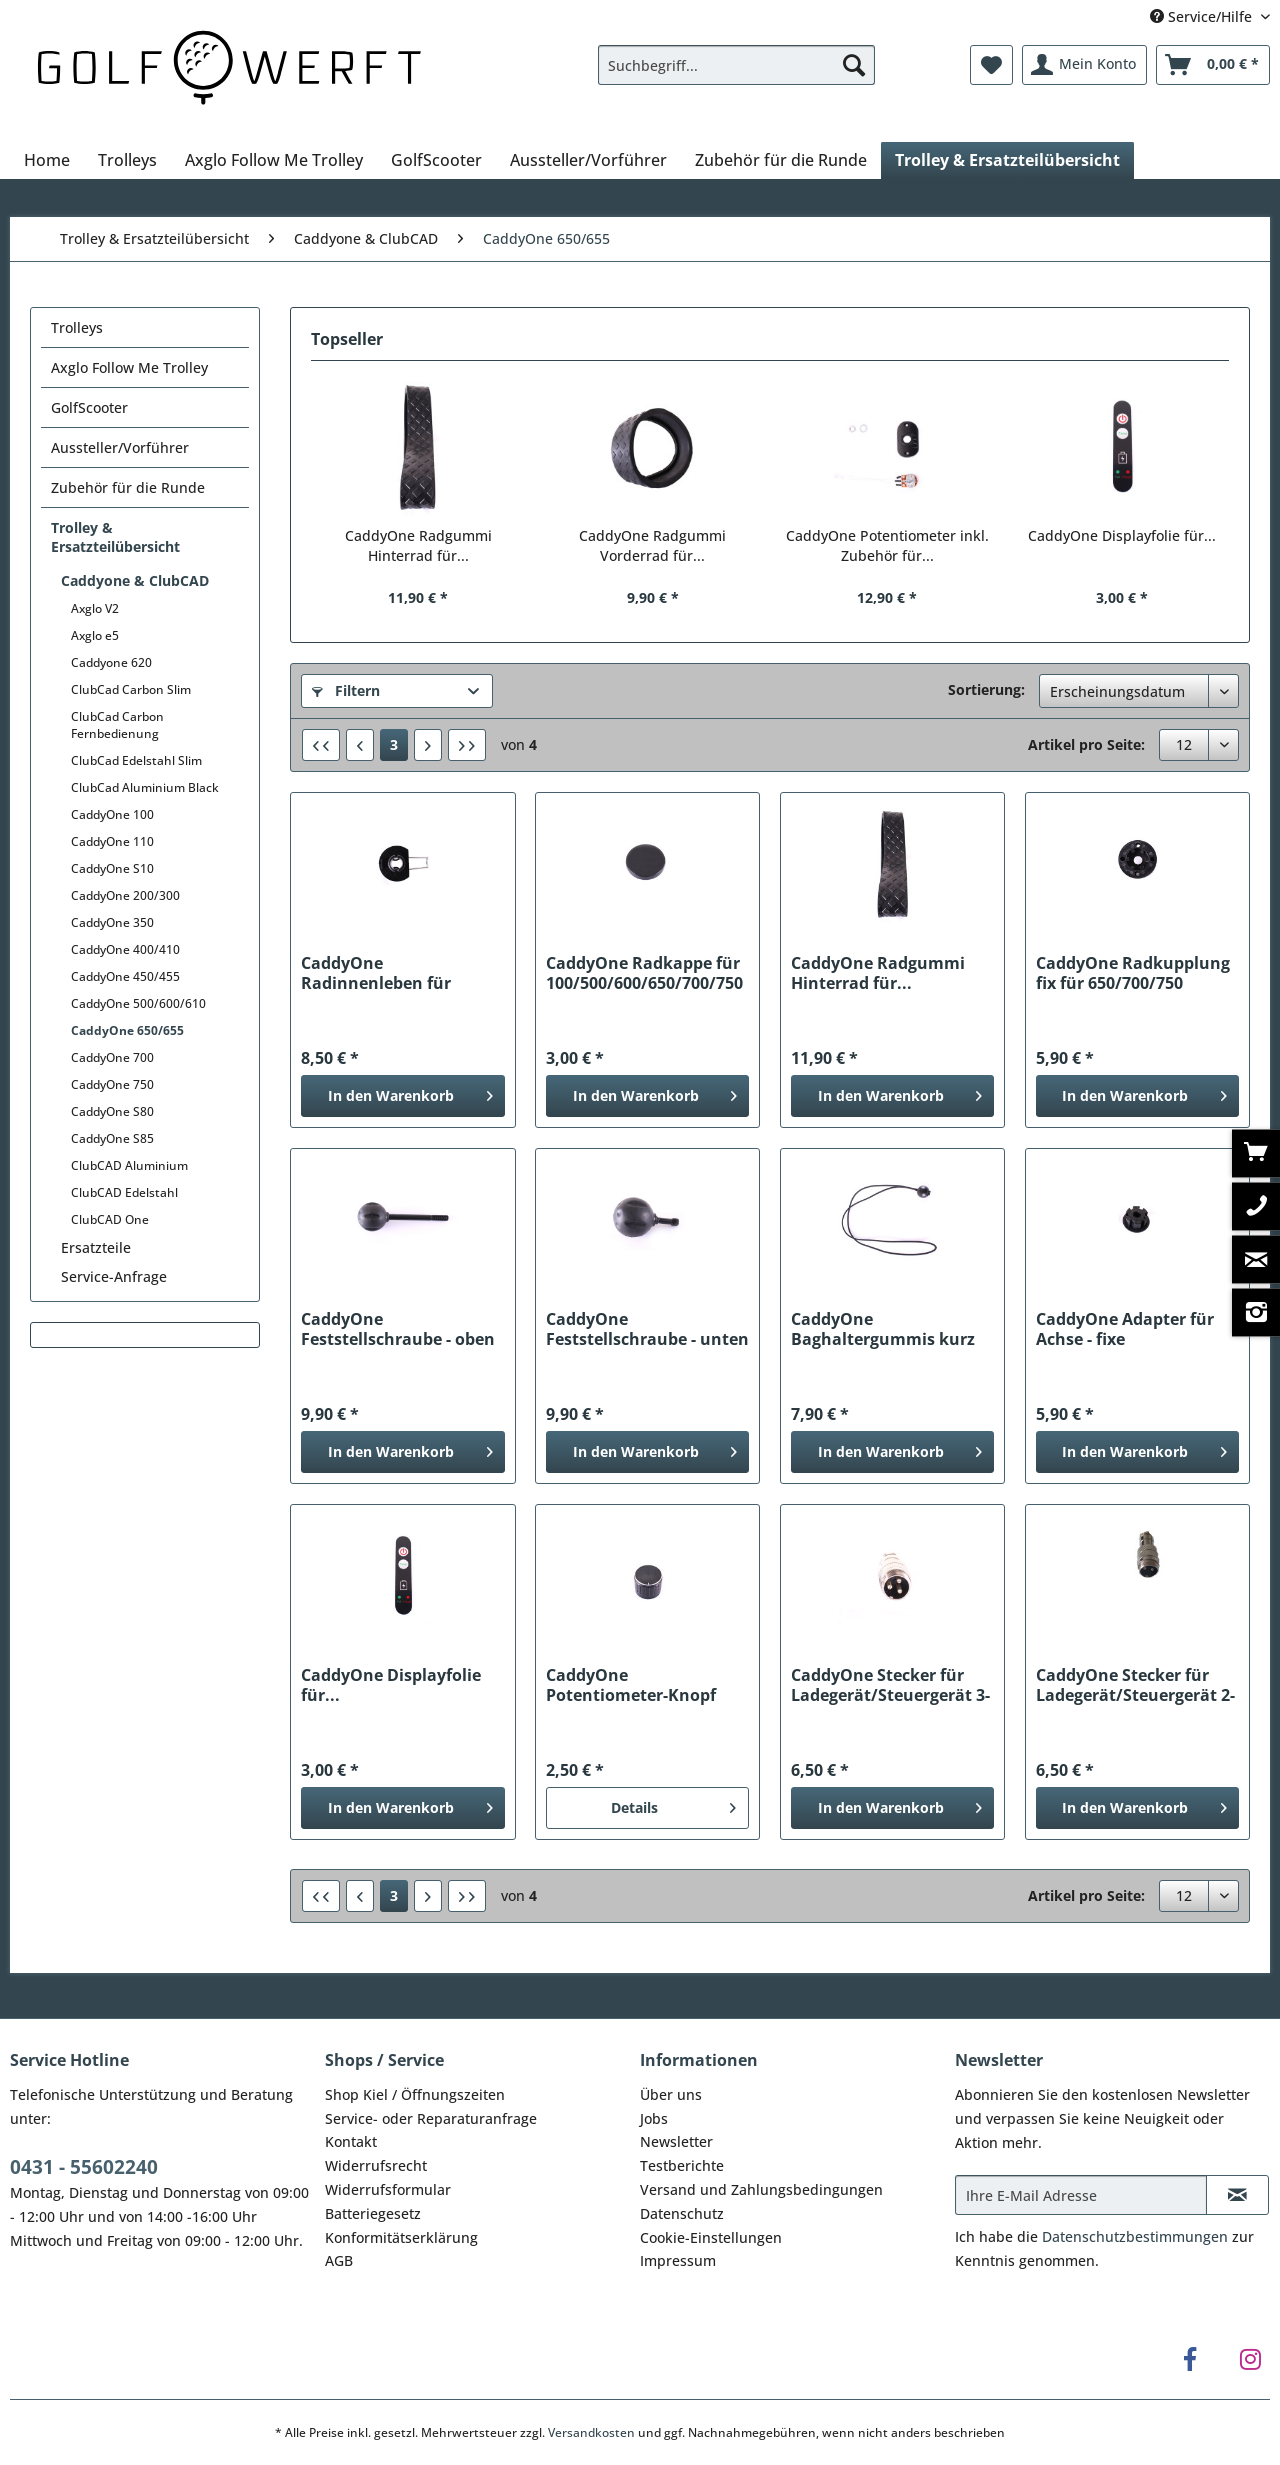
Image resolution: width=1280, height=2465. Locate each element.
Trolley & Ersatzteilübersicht (115, 537)
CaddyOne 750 (112, 1084)
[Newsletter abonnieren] (1237, 2195)
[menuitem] (736, 74)
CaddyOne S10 (112, 868)
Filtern (346, 690)
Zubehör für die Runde (128, 487)
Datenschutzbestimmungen (1135, 2236)
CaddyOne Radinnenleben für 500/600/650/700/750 (382, 973)
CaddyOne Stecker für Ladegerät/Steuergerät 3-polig (890, 1685)
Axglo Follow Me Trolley (129, 367)
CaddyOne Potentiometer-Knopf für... (631, 1685)
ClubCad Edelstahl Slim (136, 760)
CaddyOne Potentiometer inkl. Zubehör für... (887, 545)
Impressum (678, 2260)
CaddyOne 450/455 (125, 976)
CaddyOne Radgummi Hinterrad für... (418, 545)
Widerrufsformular (388, 2189)
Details (673, 1804)
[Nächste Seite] (428, 745)
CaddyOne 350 (112, 922)
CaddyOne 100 (112, 814)
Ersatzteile (96, 1247)
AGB (339, 2260)
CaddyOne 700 (112, 1057)
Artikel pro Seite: (1086, 744)
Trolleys (77, 327)
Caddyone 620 (111, 662)
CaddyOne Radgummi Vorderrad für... (652, 545)
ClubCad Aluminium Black (145, 787)
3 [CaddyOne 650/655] (394, 744)
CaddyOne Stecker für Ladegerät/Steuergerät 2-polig (1135, 1685)
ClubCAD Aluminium (129, 1165)
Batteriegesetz (373, 2213)
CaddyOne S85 (112, 1138)
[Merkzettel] (991, 65)
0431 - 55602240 (84, 2167)
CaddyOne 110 (112, 841)
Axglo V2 (95, 608)
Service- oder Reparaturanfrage (431, 2118)
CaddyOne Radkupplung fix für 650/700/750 (1133, 973)
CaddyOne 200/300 (125, 895)
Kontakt (351, 2141)
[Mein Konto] (1084, 65)
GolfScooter (89, 407)
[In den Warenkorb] (402, 1096)
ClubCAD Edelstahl (124, 1192)
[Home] (47, 160)
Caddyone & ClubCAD (135, 580)
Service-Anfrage (114, 1276)
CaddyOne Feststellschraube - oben (398, 1329)
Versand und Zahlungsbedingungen (761, 2189)
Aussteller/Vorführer (120, 447)
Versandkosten (591, 2432)
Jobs (654, 2118)
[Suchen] (854, 65)
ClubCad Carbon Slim (131, 689)
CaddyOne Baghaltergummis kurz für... (883, 1329)
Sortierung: (986, 689)
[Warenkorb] (1213, 65)
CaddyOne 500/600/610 (138, 1003)
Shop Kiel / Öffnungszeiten (415, 2094)
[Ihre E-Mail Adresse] (1081, 2195)
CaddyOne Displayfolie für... (1122, 535)
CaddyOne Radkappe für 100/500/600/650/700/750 (644, 973)
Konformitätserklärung (401, 2237)
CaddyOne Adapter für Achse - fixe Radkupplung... (1125, 1329)
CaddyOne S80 (112, 1111)
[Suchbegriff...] (736, 65)
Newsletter (676, 2141)
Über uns (671, 2094)
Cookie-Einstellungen (711, 2237)
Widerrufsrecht (376, 2165)
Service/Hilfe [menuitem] (1203, 16)
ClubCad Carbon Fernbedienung (117, 725)
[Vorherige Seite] (360, 745)
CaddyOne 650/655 (127, 1030)
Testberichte (682, 2165)
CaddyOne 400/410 (125, 949)
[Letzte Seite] (467, 745)
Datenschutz (682, 2213)
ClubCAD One (110, 1219)
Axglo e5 (95, 635)
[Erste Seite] (321, 745)
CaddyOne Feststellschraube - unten (647, 1329)
